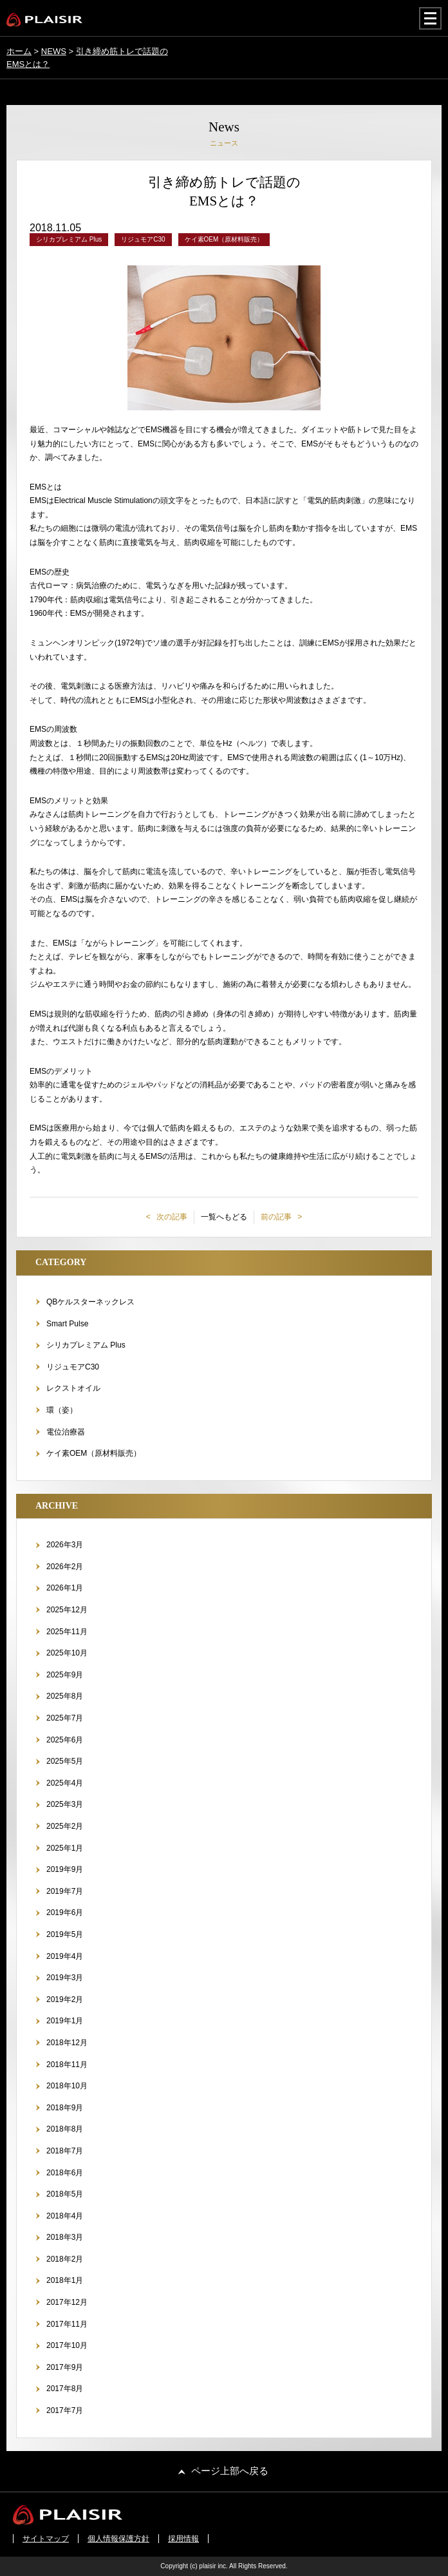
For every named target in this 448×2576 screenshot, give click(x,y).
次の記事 (170, 1216)
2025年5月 (64, 1761)
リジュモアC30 (72, 1366)
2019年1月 (64, 2020)
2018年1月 (64, 2280)
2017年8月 (64, 2388)
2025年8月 (64, 1696)
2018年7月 (64, 2150)
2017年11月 (67, 2324)
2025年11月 (67, 1631)
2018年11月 (67, 2064)
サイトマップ (46, 2538)
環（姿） (61, 1410)
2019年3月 (64, 1977)
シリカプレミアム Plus (86, 1345)
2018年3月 (64, 2237)
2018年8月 (64, 2128)
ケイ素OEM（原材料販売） (93, 1453)
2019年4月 (64, 1956)
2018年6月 (64, 2172)
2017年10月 (67, 2345)
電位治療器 (65, 1431)
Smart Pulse (67, 1323)
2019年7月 (64, 1891)
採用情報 (183, 2538)
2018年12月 (67, 2042)
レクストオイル (73, 1388)
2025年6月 (64, 1739)
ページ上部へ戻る (229, 2471)
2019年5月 (64, 1934)
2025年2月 (64, 1826)
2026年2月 (64, 1566)
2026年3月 (64, 1544)
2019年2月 (64, 1999)
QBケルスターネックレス (90, 1301)
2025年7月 (64, 1717)
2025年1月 (64, 1848)
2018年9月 (64, 2107)
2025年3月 (64, 1804)
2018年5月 (64, 2194)
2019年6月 (64, 1912)
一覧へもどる (224, 1216)
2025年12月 (67, 1609)
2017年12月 (67, 2302)
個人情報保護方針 (118, 2538)
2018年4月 (64, 2215)
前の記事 (277, 1216)
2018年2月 (64, 2259)
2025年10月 (67, 1652)
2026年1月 (64, 1587)
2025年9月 (64, 1674)
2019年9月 (64, 1869)
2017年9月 (64, 2367)
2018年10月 (67, 2085)
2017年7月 (64, 2410)
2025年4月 (64, 1783)
